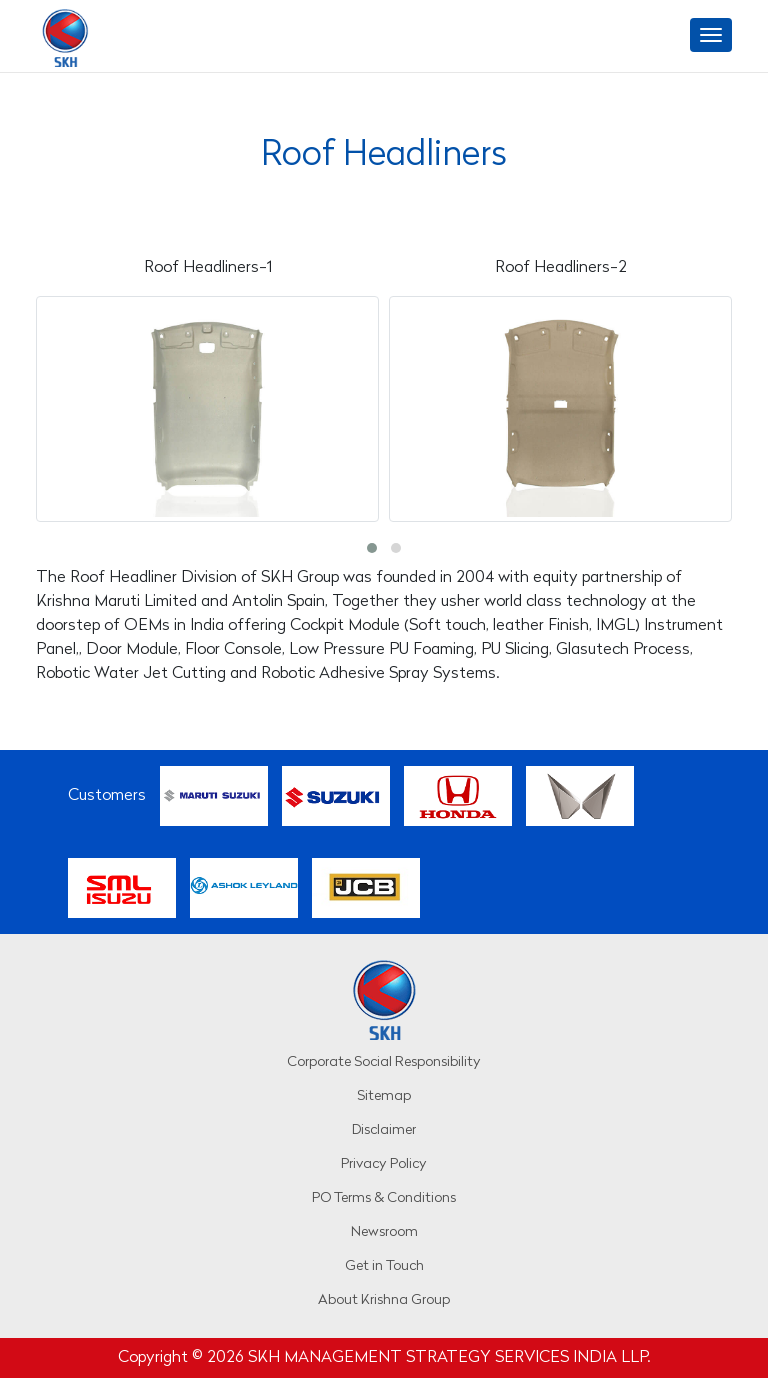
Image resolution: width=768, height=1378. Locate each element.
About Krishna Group (384, 1300)
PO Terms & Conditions (384, 1198)
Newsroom (384, 1232)
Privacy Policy (384, 1164)
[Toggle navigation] (711, 35)
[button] (372, 548)
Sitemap (384, 1096)
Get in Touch (384, 1266)
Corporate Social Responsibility (384, 1062)
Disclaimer (384, 1130)
